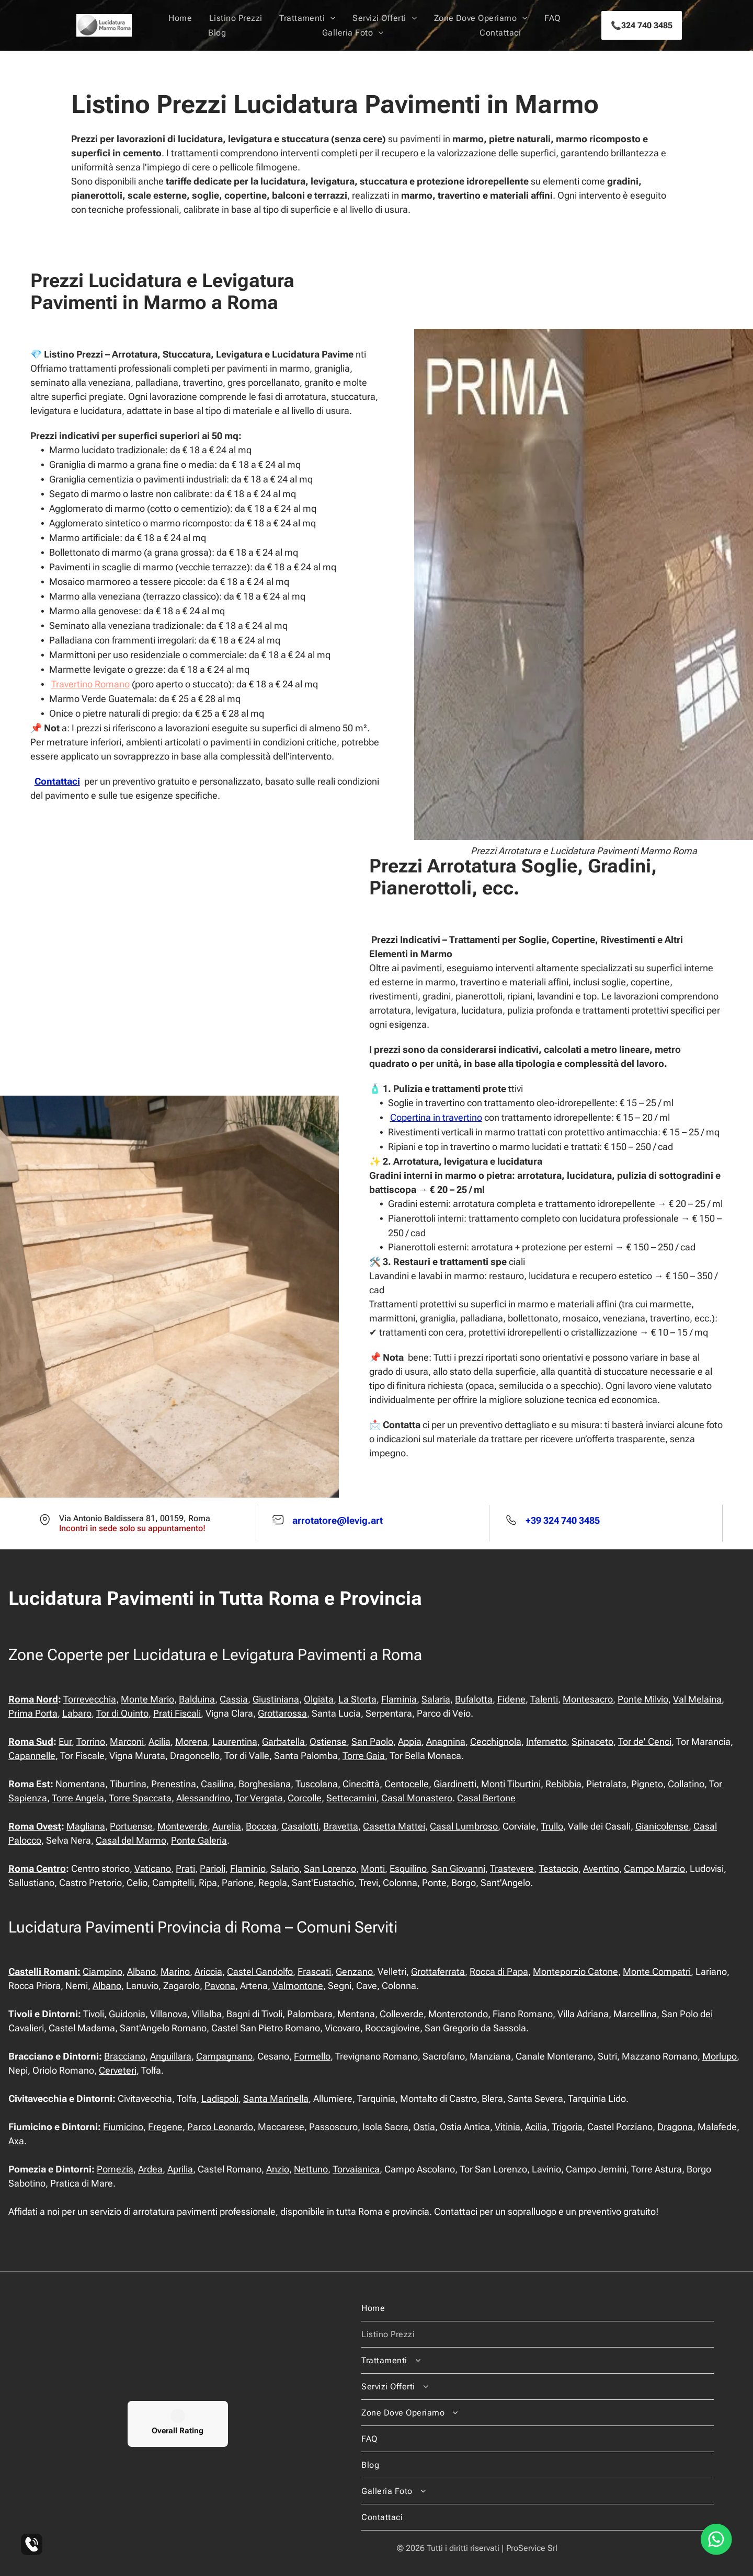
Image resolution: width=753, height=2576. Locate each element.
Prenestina (173, 1783)
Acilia (159, 1741)
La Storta (357, 1699)
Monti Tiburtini (511, 1783)
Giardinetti (454, 1783)
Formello (312, 2056)
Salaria (435, 1699)
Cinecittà (361, 1783)
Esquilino (408, 1868)
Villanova (168, 2013)
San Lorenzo (330, 1868)
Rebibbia (563, 1783)
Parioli (212, 1868)
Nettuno (311, 2169)
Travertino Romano (90, 683)
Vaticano (152, 1868)
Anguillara (170, 2056)
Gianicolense (662, 1826)
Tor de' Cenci (644, 1741)
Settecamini (351, 1797)
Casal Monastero (416, 1797)
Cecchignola (495, 1741)
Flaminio (248, 1868)
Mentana (356, 2013)
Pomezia (115, 2169)
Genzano (354, 1971)
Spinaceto (592, 1741)
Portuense (131, 1826)
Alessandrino (203, 1797)
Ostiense (328, 1741)
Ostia (424, 2126)
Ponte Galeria (199, 1840)
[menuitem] (180, 18)
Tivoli (93, 2013)
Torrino (90, 1741)
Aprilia (180, 2169)
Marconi (127, 1741)
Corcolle (305, 1797)
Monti (373, 1868)
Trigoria (567, 2126)
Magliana (85, 1826)
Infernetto (546, 1741)
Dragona (675, 2126)
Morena (191, 1741)
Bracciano (124, 2056)
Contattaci (57, 781)
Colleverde (402, 2013)
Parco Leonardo (220, 2126)
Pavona (219, 1985)
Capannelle (31, 1755)
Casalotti (299, 1826)
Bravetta (340, 1826)
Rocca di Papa (499, 1971)
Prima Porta (33, 1713)
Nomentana (80, 1783)
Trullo (552, 1826)
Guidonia (127, 2013)
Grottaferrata (438, 1971)
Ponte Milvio (643, 1699)
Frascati (314, 1971)
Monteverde (182, 1826)
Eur (65, 1741)
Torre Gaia (364, 1755)
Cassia (234, 1699)
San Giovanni (458, 1868)
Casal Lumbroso (464, 1826)
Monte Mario (147, 1699)
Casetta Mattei (394, 1826)
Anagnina (445, 1741)
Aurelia (226, 1826)
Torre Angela (78, 1797)
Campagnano (224, 2056)
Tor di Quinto (122, 1713)
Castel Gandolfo (260, 1971)
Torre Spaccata (140, 1797)
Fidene (511, 1699)
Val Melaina (697, 1699)
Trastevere (512, 1868)
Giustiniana (276, 1699)
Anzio (277, 2169)
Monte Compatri (657, 1971)
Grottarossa (282, 1713)
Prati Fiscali (177, 1713)
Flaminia (399, 1699)
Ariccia (208, 1971)
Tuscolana (316, 1783)
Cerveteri (117, 2070)
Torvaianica (356, 2169)
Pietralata (606, 1783)
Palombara (310, 2013)
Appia (409, 1741)
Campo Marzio (654, 1868)
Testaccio (558, 1868)
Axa (16, 2140)
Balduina (197, 1699)
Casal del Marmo (131, 1840)
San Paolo (372, 1741)
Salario (284, 1868)
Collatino (686, 1783)
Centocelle (406, 1783)
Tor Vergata (259, 1797)
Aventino (601, 1868)
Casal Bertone (486, 1797)
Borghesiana (264, 1783)
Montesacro (588, 1699)
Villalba (207, 2013)
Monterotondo (458, 2013)
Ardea (150, 2169)
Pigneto (647, 1783)
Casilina (217, 1783)
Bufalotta (474, 1699)
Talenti (544, 1699)
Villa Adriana (583, 2013)
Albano (141, 1971)
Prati (185, 1868)
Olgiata (319, 1699)
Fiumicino (123, 2126)
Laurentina (234, 1741)
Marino (175, 1971)
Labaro (77, 1713)
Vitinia (507, 2126)
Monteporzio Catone (575, 1971)
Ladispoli (219, 2098)
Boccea (261, 1826)
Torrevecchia (89, 1699)
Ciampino (102, 1971)
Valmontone (297, 1985)
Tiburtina (128, 1783)
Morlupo (719, 2056)
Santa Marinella (276, 2098)
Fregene (165, 2126)
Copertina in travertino (436, 1117)
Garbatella (283, 1741)
